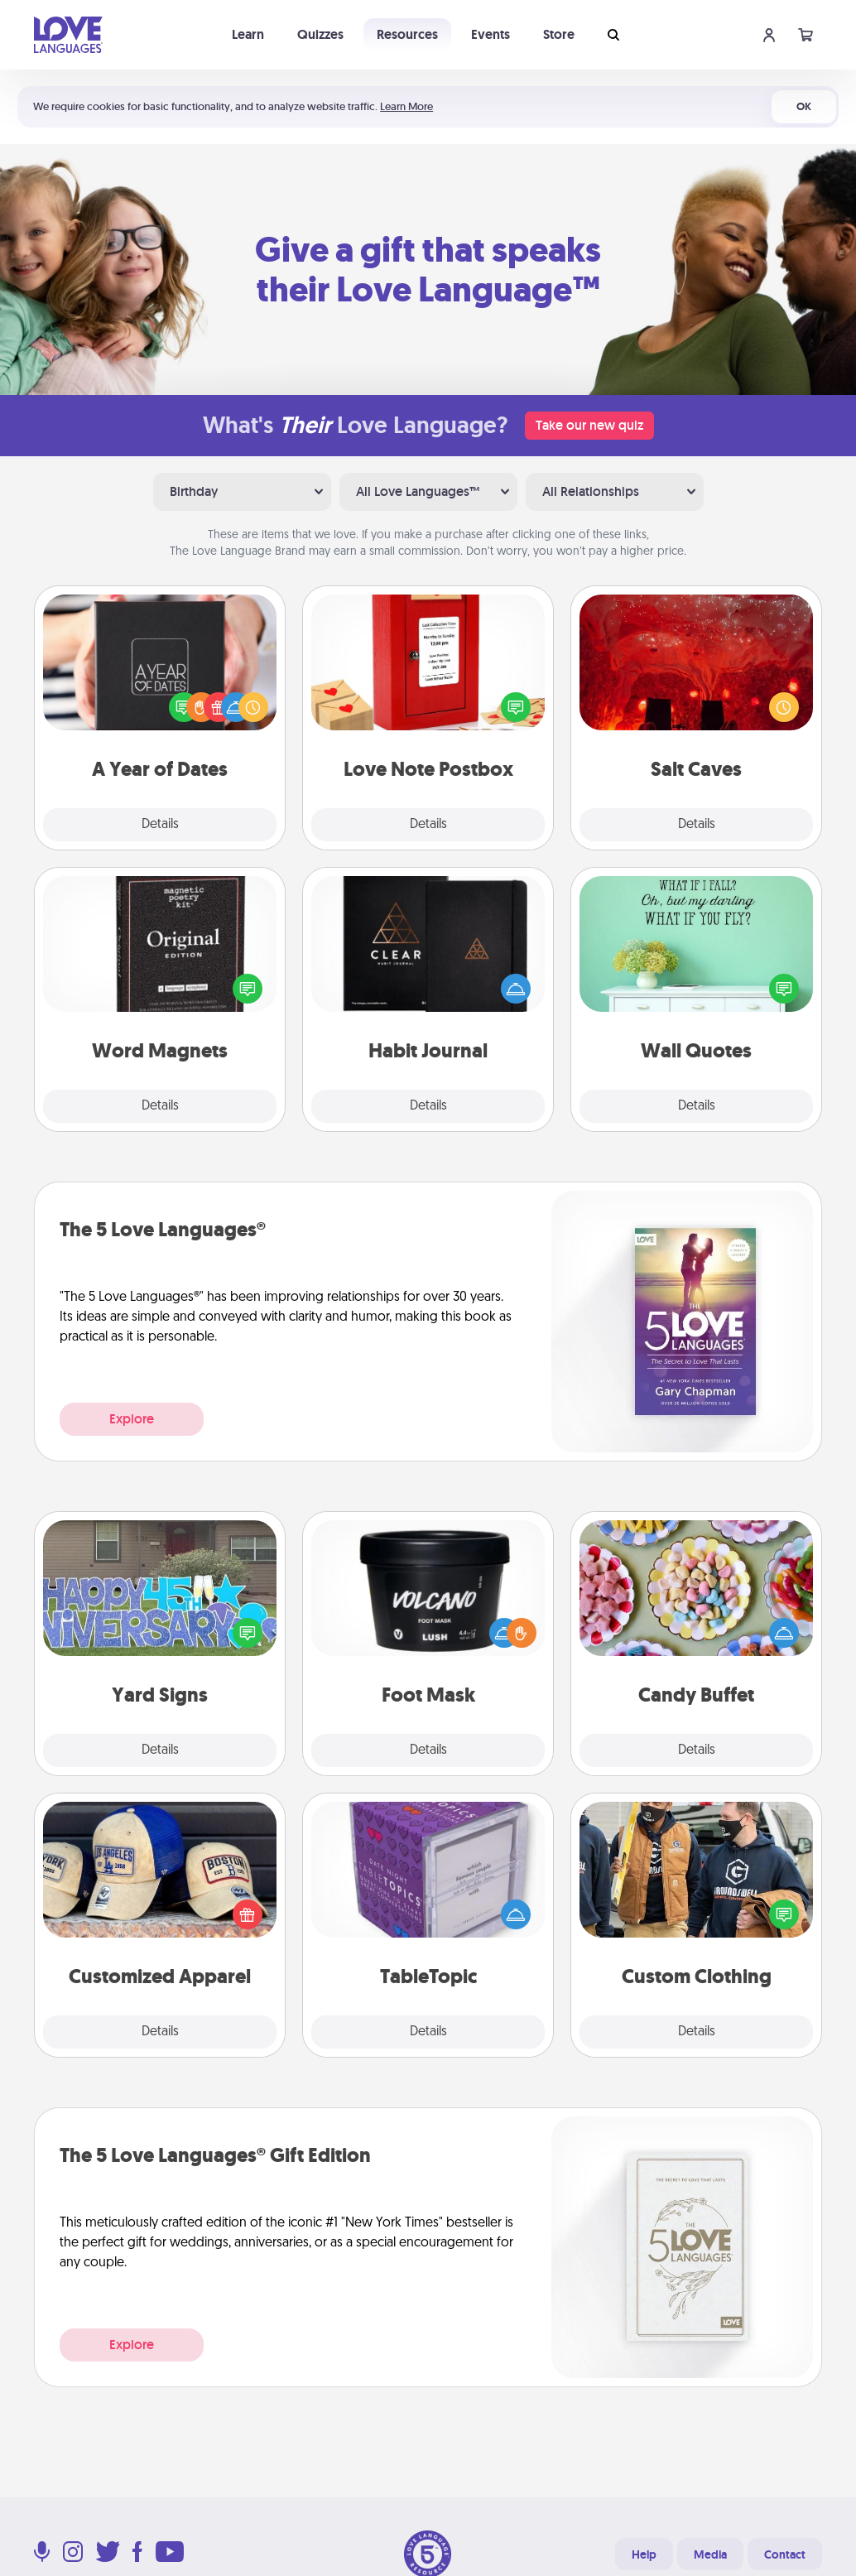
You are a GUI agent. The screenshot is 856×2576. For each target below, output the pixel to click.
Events (490, 34)
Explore (131, 1419)
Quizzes (320, 34)
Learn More (406, 106)
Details (160, 824)
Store (559, 34)
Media (710, 2554)
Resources (407, 34)
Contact (785, 2554)
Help (644, 2554)
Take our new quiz (589, 425)
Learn (248, 34)
